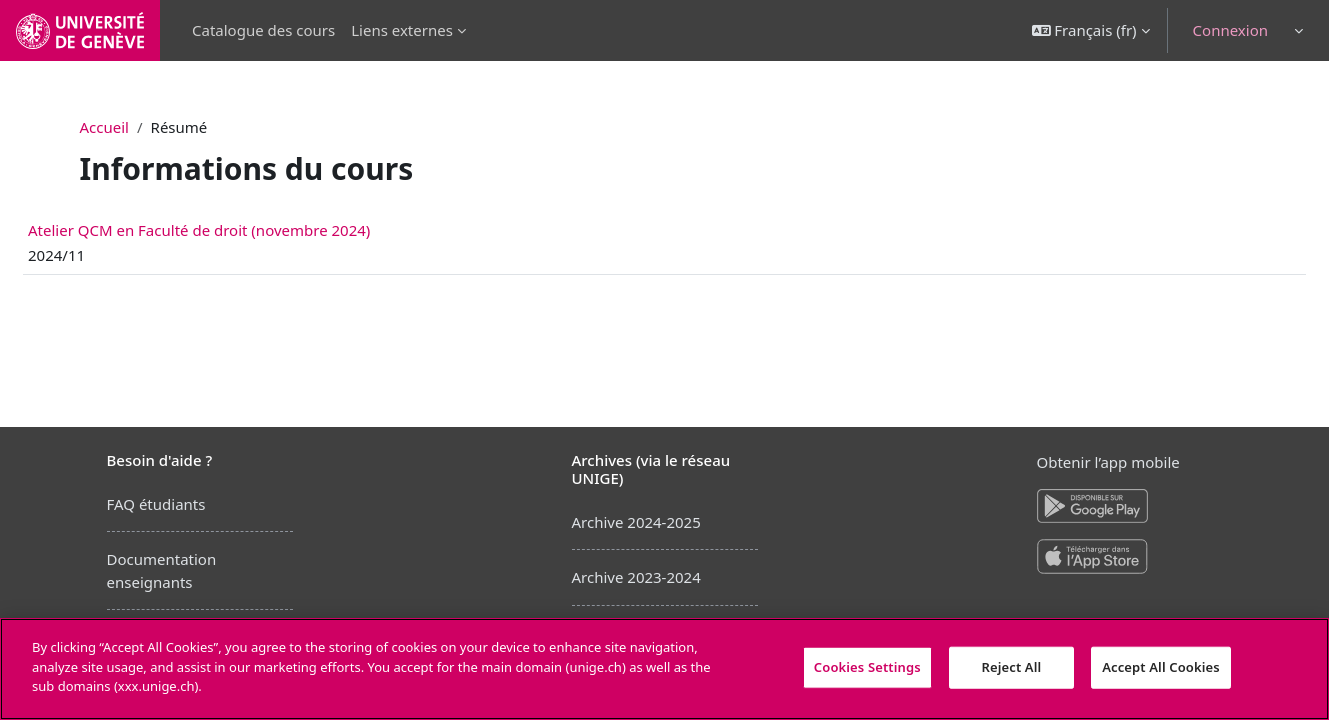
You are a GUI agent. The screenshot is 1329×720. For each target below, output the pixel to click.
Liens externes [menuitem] (402, 30)
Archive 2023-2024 (636, 577)
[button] (1091, 30)
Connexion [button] (1230, 30)
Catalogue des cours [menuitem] (263, 30)
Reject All (1012, 667)
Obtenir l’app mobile (1108, 462)
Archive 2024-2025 (636, 522)
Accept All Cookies (1161, 667)
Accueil (104, 127)
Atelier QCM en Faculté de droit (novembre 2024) (247, 230)
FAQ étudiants (156, 504)
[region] (664, 669)
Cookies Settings (867, 667)
